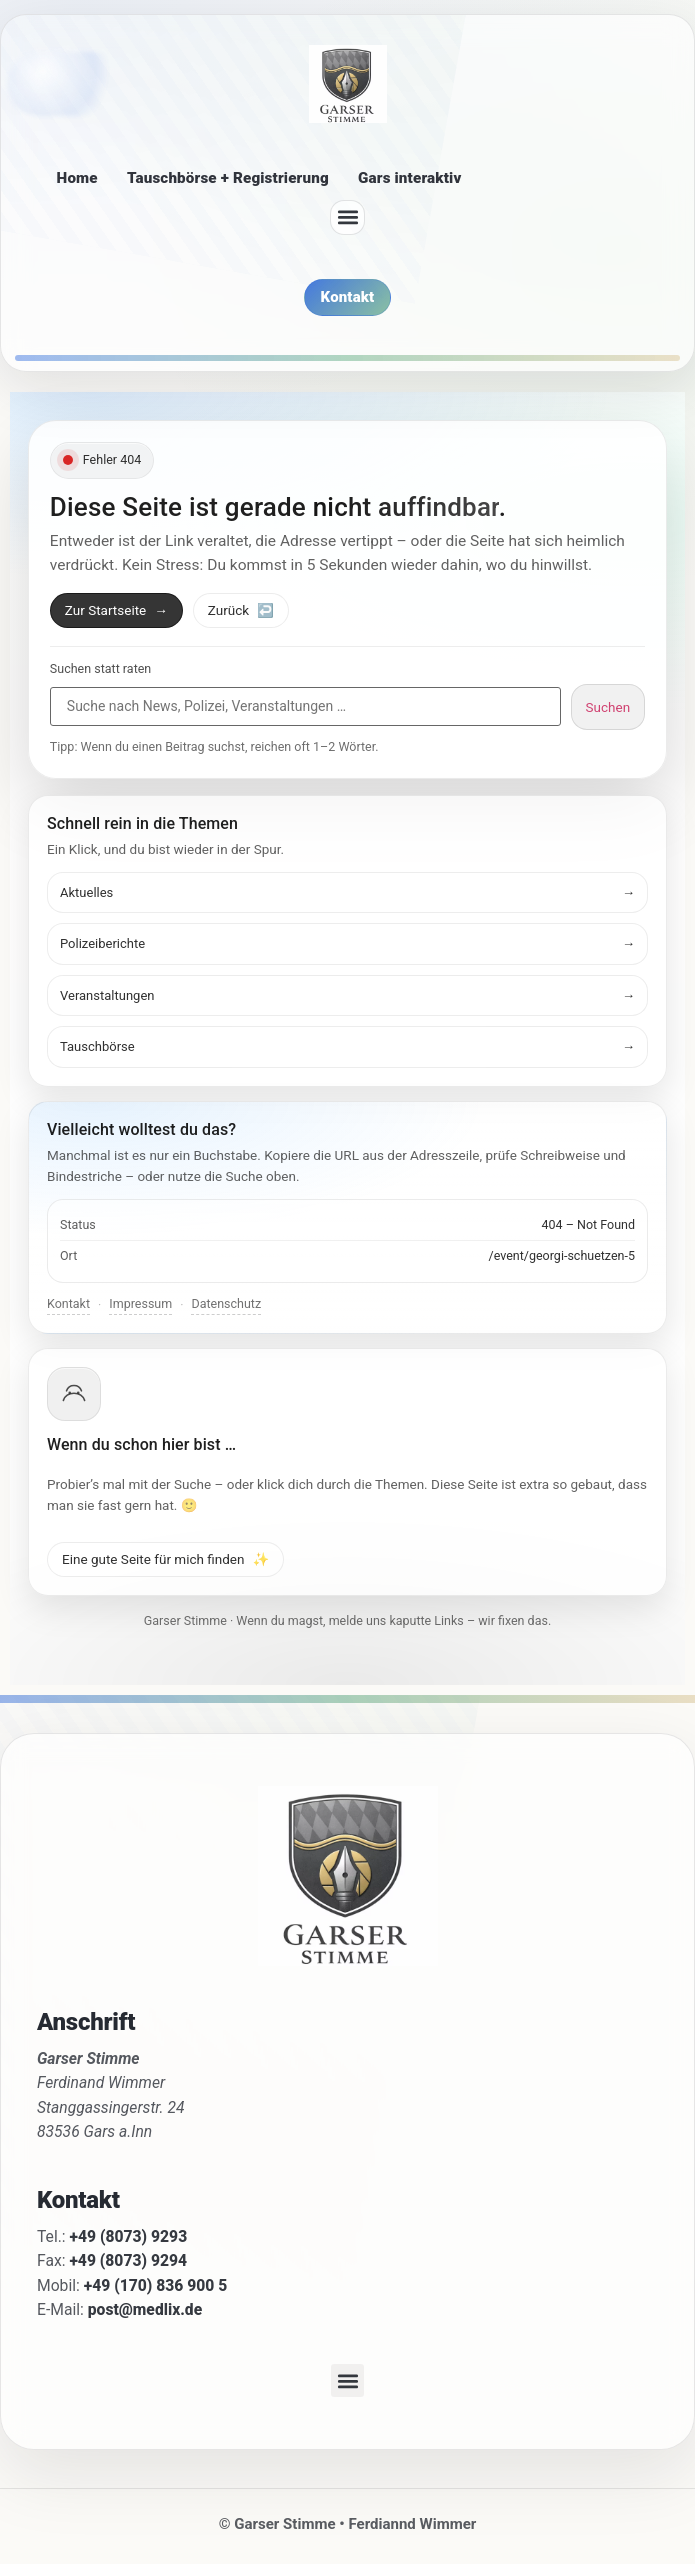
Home (77, 178)
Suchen (608, 707)
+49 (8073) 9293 (129, 2236)
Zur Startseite (116, 610)
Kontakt (68, 1303)
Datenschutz (226, 1303)
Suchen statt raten (100, 669)
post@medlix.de (145, 2309)
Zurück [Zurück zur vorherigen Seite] (241, 610)
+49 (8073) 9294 (128, 2260)
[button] (347, 217)
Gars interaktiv (409, 178)
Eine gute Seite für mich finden (165, 1559)
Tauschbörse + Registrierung (228, 178)
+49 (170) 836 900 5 (156, 2285)
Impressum (140, 1303)
